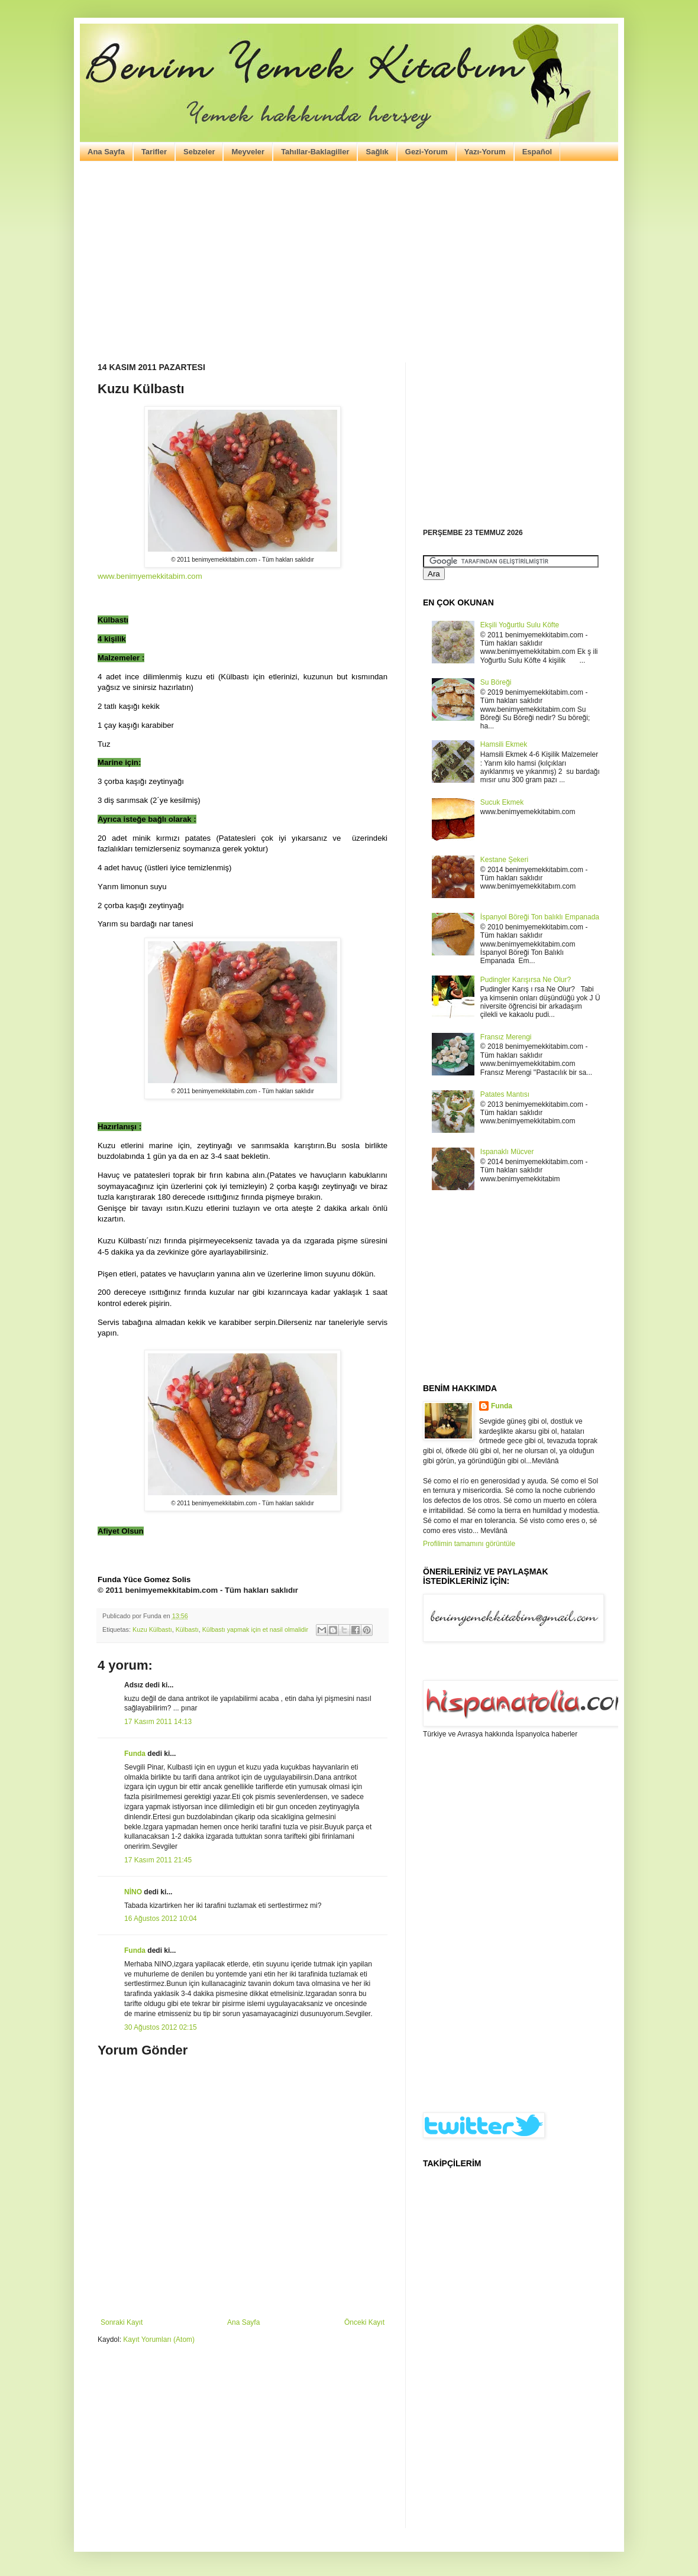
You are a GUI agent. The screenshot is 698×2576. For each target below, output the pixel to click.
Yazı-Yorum (485, 151)
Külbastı (187, 1629)
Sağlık (377, 151)
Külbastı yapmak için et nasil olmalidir (255, 1629)
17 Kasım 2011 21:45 (158, 1860)
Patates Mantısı (504, 1094)
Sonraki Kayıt (122, 2322)
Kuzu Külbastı (152, 1629)
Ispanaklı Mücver (507, 1152)
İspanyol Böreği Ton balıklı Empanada (539, 917)
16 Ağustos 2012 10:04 (160, 1918)
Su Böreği (496, 682)
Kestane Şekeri (504, 860)
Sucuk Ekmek (502, 802)
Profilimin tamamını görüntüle (469, 1544)
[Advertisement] (349, 262)
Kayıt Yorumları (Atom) (159, 2339)
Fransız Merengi (506, 1037)
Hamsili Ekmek (503, 744)
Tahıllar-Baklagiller (315, 151)
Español (537, 151)
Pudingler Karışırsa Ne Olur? (525, 980)
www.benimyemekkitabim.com (150, 576)
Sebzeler (199, 151)
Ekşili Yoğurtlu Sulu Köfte (519, 625)
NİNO (133, 1892)
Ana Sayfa (106, 151)
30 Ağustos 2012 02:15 (160, 2027)
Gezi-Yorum (426, 151)
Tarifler (154, 151)
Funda (135, 1753)
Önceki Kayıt (364, 2322)
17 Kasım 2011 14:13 (158, 1722)
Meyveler (247, 151)
